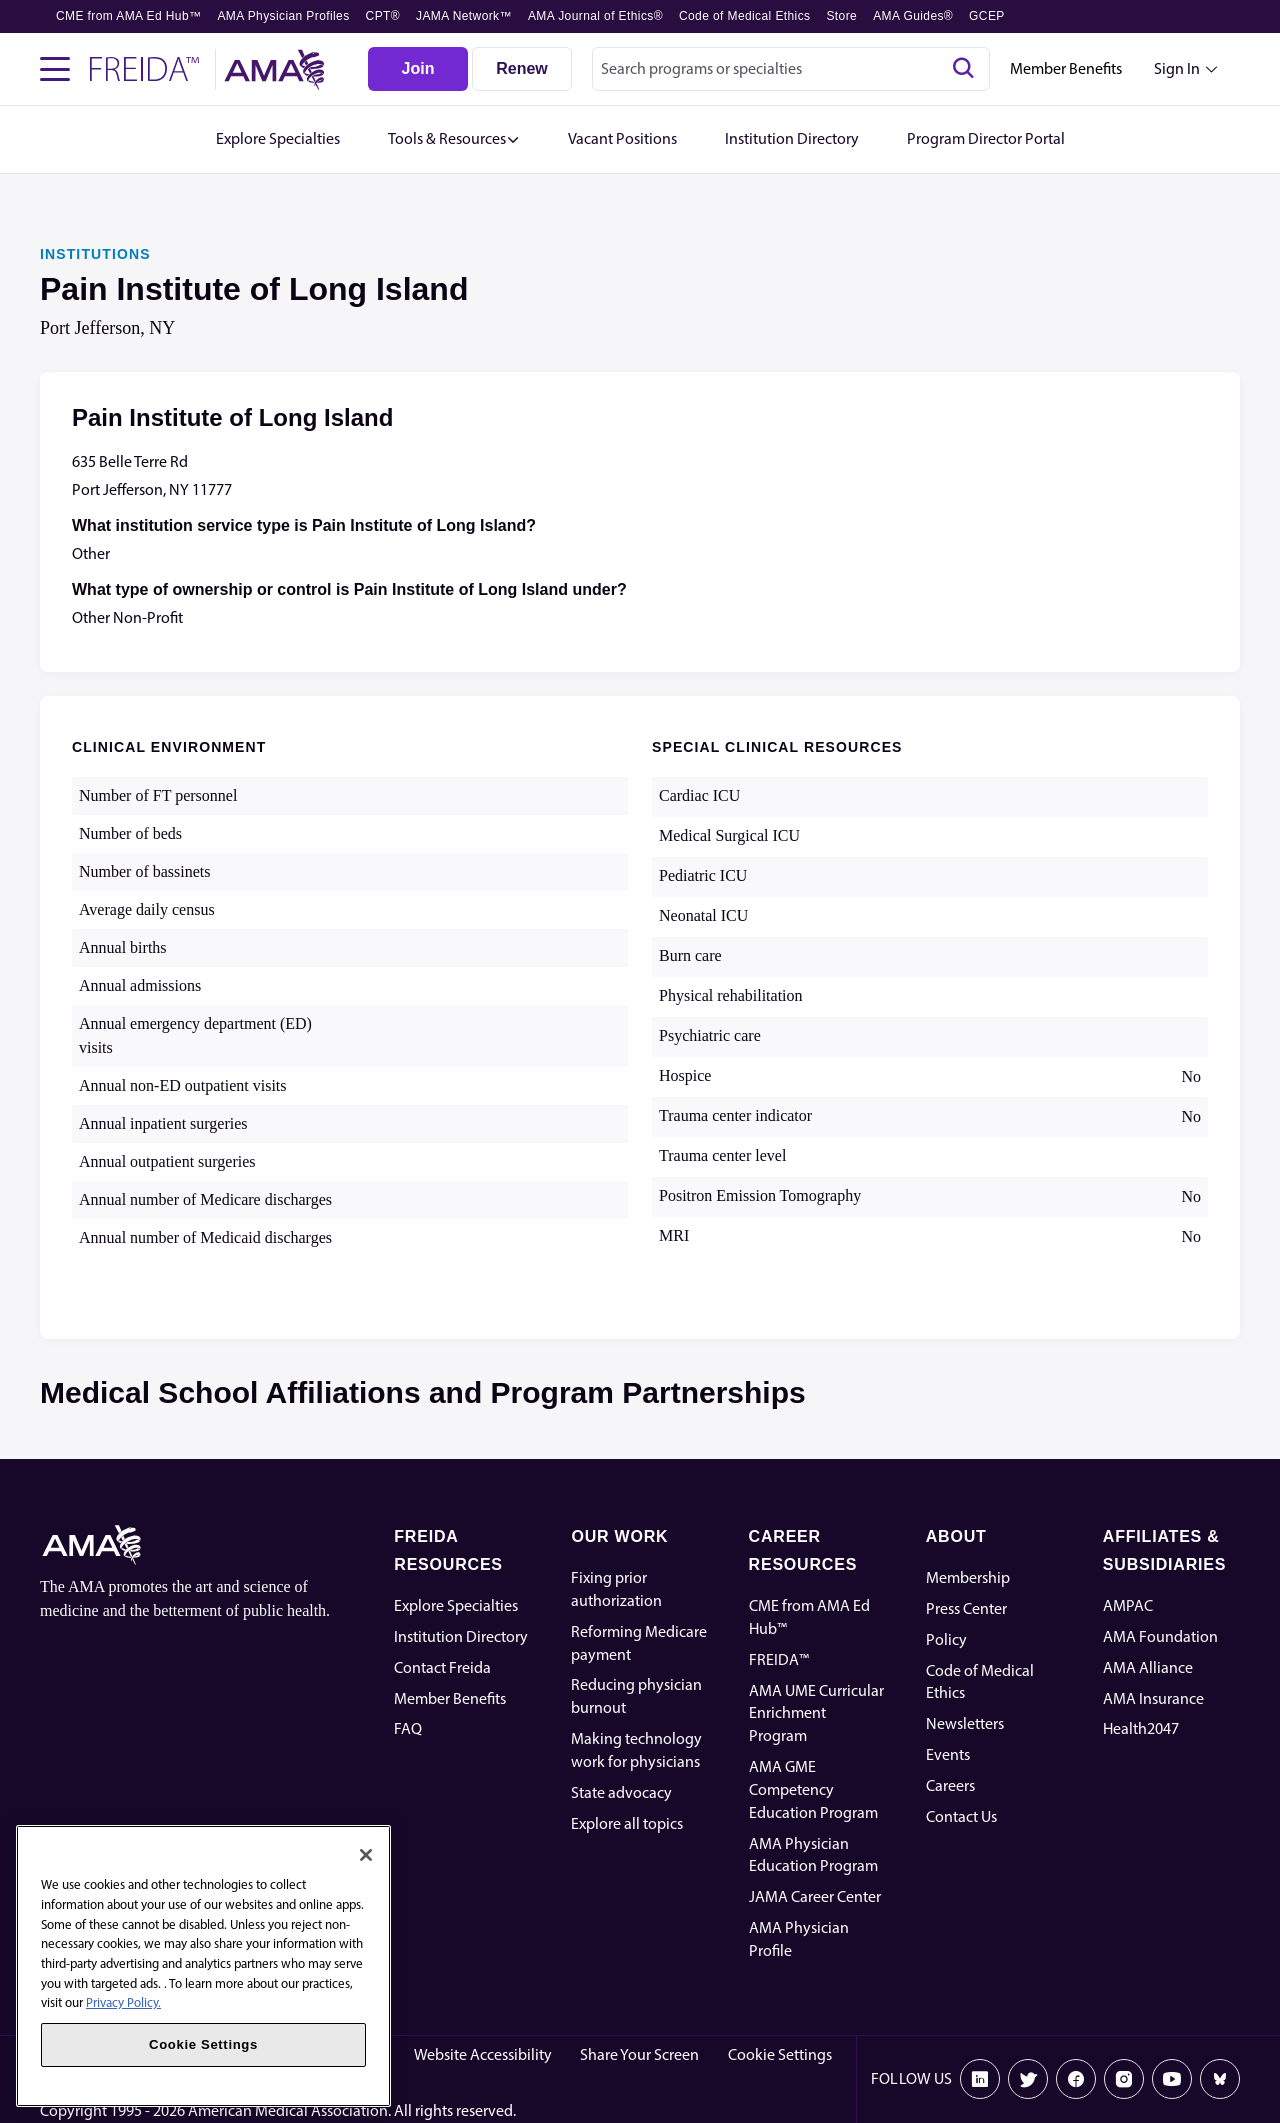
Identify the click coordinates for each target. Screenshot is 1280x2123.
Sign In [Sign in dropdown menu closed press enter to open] (1177, 68)
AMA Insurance (1153, 1698)
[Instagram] (1124, 2079)
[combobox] (791, 69)
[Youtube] (1172, 2079)
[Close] (366, 1855)
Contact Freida (442, 1667)
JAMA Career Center (815, 1896)
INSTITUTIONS (95, 254)
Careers (950, 1785)
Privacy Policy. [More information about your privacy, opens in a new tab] (123, 2002)
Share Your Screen (639, 2054)
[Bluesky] (1220, 2079)
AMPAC (1128, 1605)
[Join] (418, 69)
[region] (203, 1966)
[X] (1028, 2079)
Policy (946, 1639)
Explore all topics (627, 1823)
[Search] (963, 69)
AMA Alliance (1148, 1667)
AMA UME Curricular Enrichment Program (816, 1713)
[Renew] (522, 69)
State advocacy (621, 1792)
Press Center (966, 1608)
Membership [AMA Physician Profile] (968, 1577)
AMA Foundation (1160, 1636)
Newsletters (965, 1723)
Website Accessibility (483, 2054)
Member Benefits (1066, 68)
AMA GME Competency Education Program (813, 1789)
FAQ (408, 1728)
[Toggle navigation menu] (55, 69)
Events (948, 1754)
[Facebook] (1076, 2079)
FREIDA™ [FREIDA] (779, 1659)
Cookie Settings (780, 2054)
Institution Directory (461, 1636)
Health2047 (1141, 1728)
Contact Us (961, 1816)
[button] (454, 139)
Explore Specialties (456, 1605)
